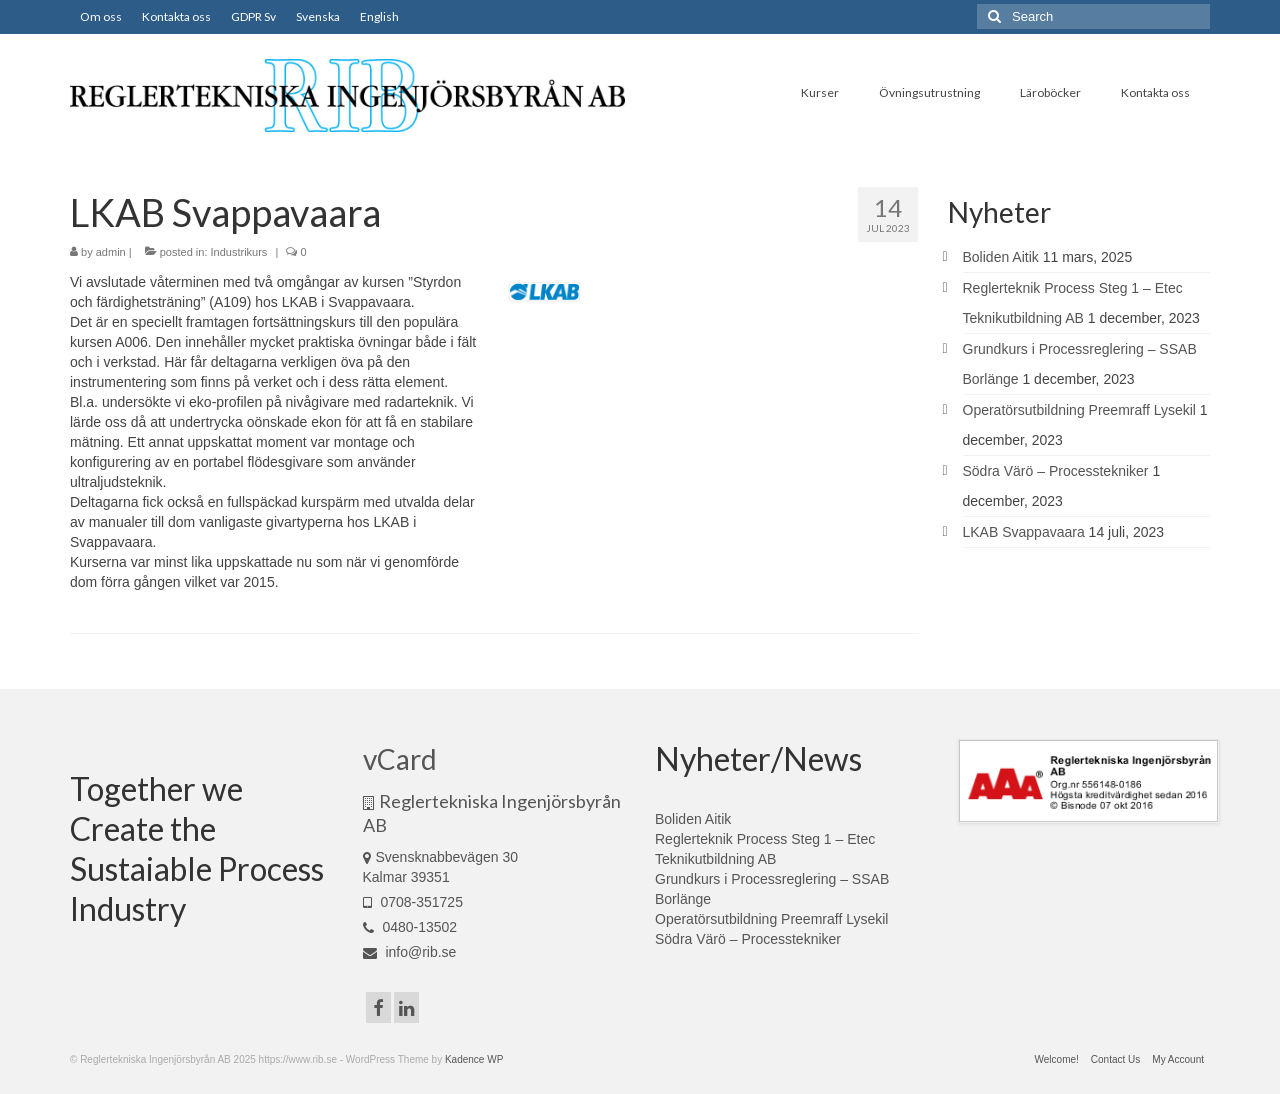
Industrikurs (239, 252)
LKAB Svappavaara (1024, 532)
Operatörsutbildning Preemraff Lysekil (1079, 410)
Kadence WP (474, 1059)
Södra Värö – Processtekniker (1056, 471)
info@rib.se (410, 952)
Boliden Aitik (1001, 257)
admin (111, 252)
